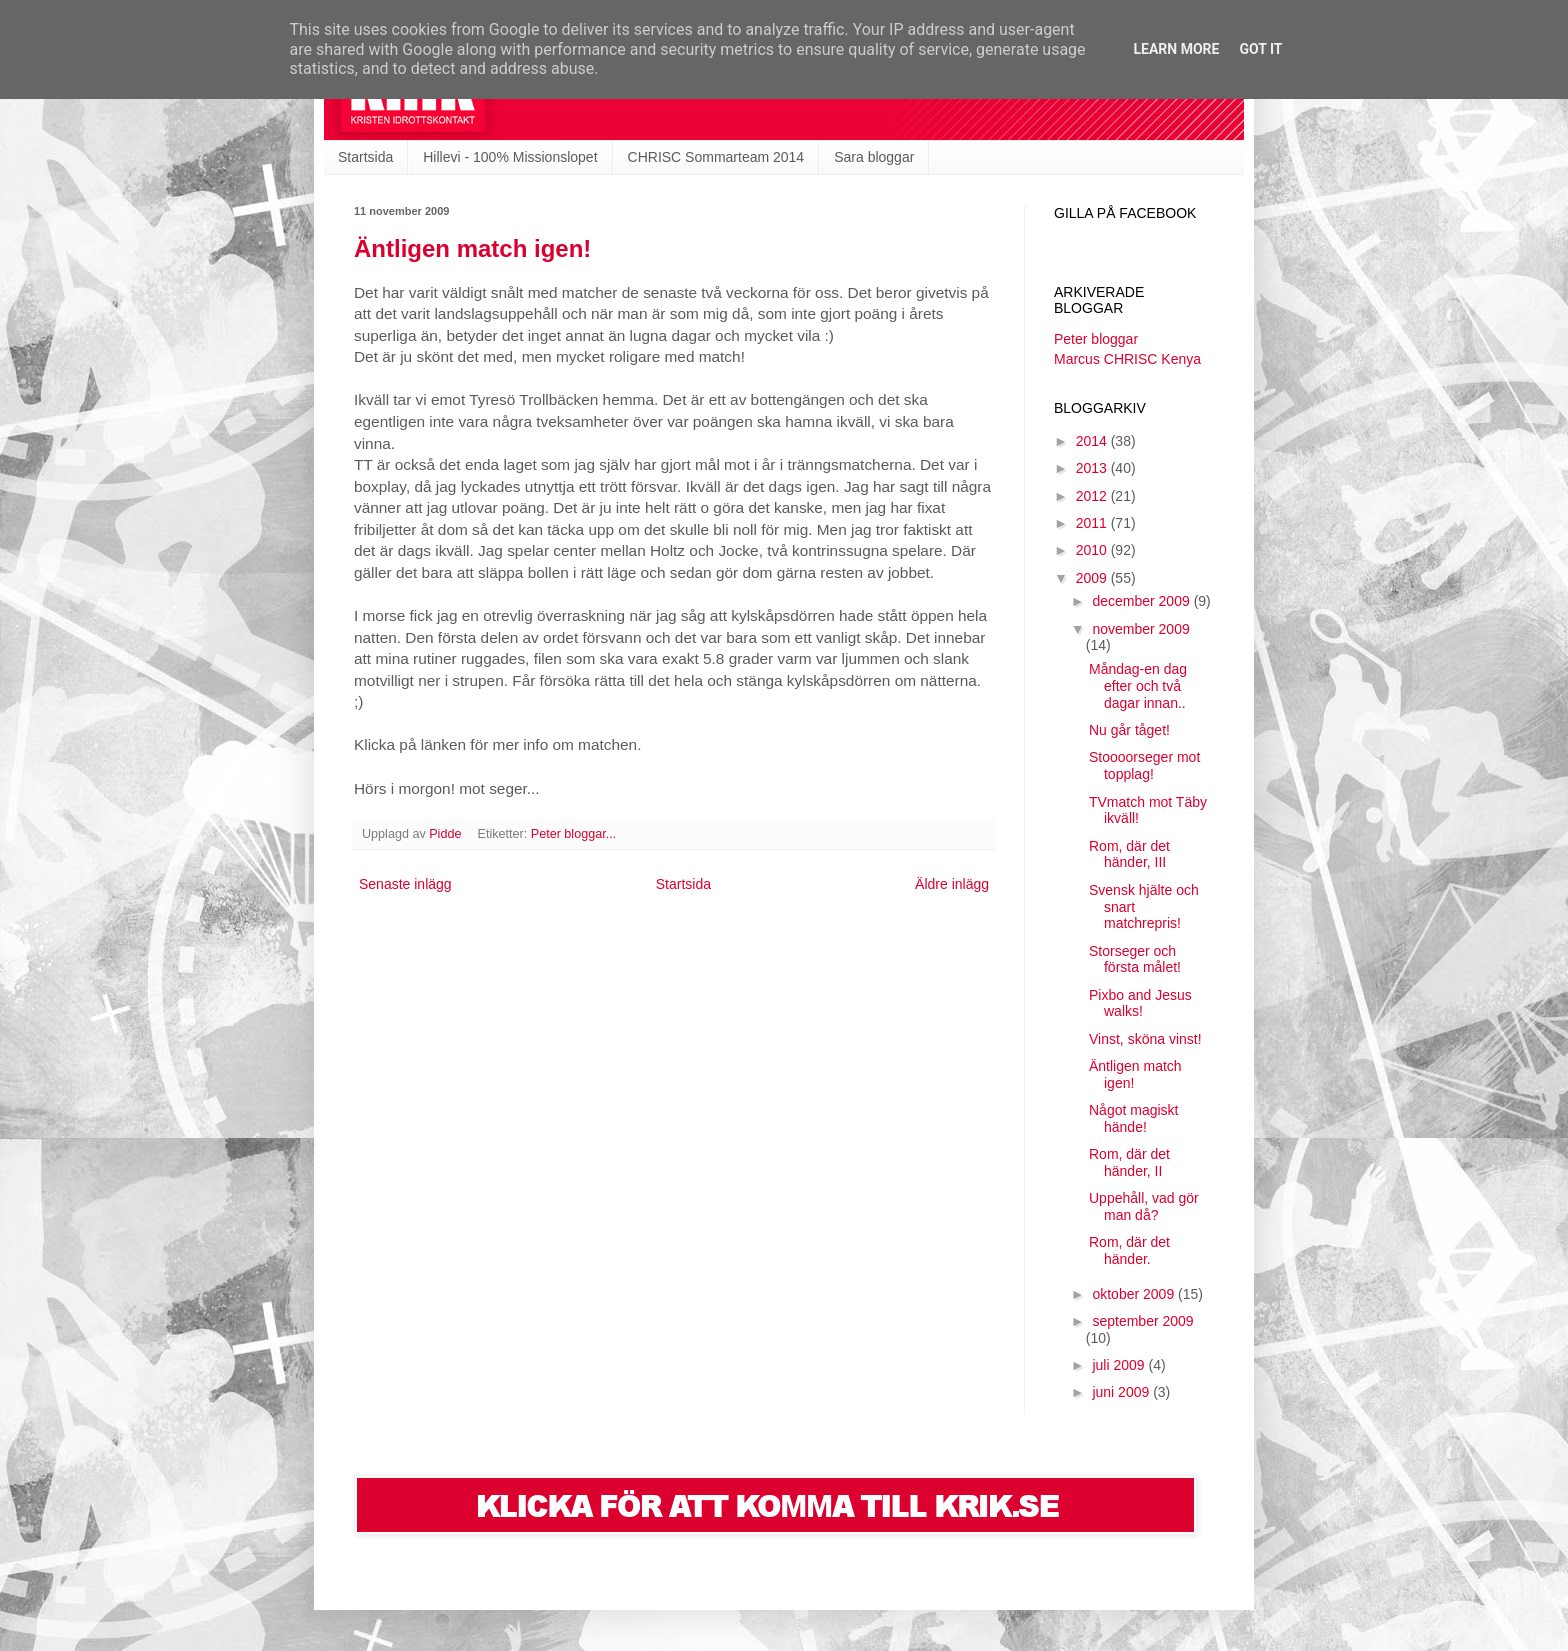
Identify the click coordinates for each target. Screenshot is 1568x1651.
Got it (1260, 49)
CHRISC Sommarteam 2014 (716, 157)
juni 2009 (1122, 1392)
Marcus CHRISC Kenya (1127, 359)
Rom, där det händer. (1129, 1250)
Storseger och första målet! (1135, 959)
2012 (1093, 496)
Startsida (365, 157)
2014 (1093, 441)
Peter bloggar (1096, 339)
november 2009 (1140, 629)
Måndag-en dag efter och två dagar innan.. (1138, 686)
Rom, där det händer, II (1129, 1162)
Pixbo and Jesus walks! (1140, 1003)
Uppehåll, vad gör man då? (1144, 1206)
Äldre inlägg (952, 884)
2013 (1093, 468)
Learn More (1176, 49)
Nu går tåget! (1129, 730)
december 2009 (1142, 601)
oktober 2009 (1135, 1294)
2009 (1093, 578)
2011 (1093, 523)
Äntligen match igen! (472, 248)
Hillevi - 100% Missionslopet (510, 157)
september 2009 (1142, 1321)
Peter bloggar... (573, 834)
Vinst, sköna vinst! (1145, 1039)
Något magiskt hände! (1133, 1118)
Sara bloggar (874, 157)
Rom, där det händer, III (1129, 854)
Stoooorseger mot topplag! (1144, 765)
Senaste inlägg (405, 884)
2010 (1093, 550)
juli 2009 (1120, 1365)
